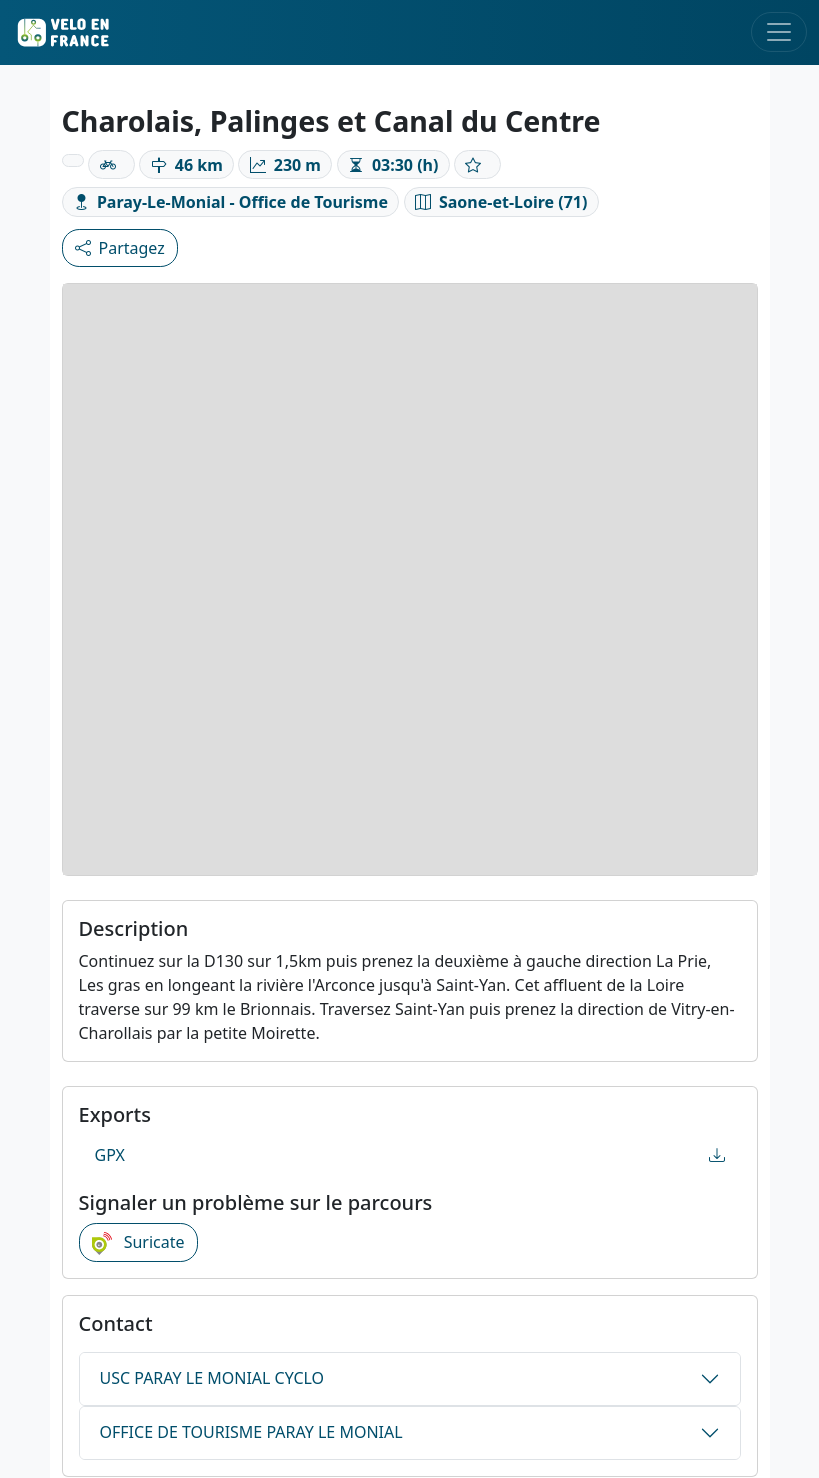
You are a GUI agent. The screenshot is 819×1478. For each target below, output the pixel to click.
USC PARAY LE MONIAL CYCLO (212, 1378)
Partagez (120, 248)
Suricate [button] (138, 1243)
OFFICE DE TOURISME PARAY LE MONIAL (251, 1432)
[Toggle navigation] (779, 32)
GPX (410, 1155)
